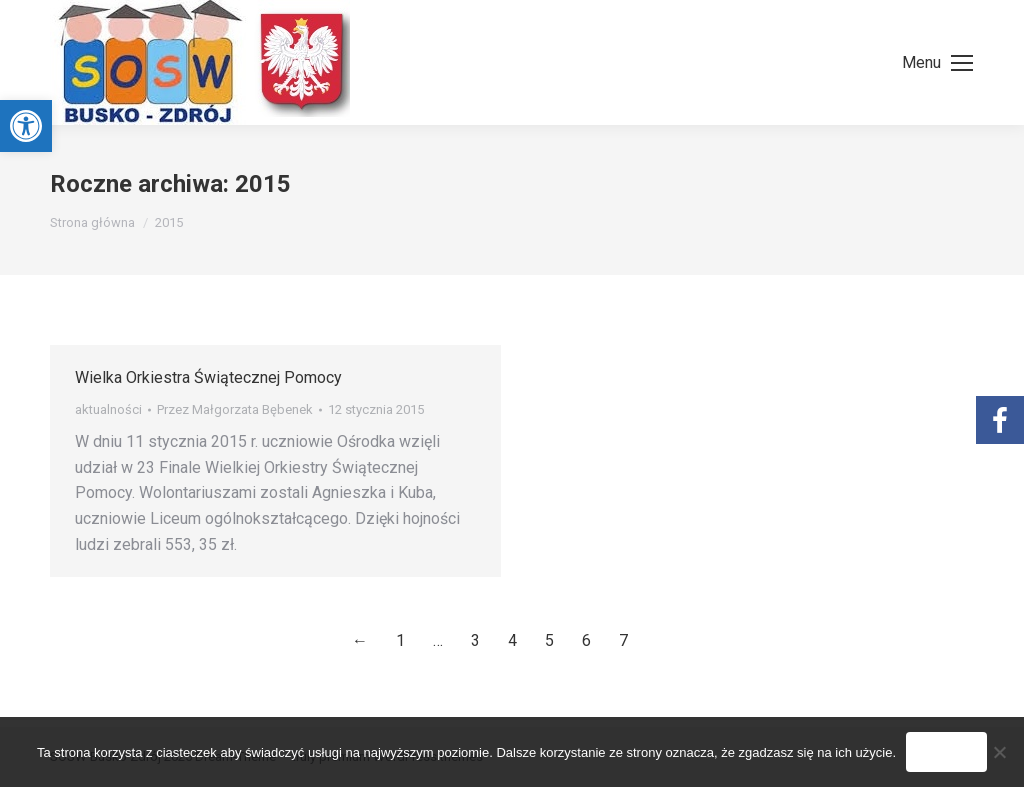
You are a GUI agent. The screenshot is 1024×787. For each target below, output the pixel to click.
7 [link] (623, 640)
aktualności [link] (108, 409)
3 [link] (475, 640)
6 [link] (586, 640)
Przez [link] (235, 409)
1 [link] (400, 640)
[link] (26, 126)
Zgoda (946, 752)
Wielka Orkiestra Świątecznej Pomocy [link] (208, 377)
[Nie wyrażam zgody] (999, 752)
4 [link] (512, 640)
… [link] (438, 640)
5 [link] (549, 640)
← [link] (360, 640)
